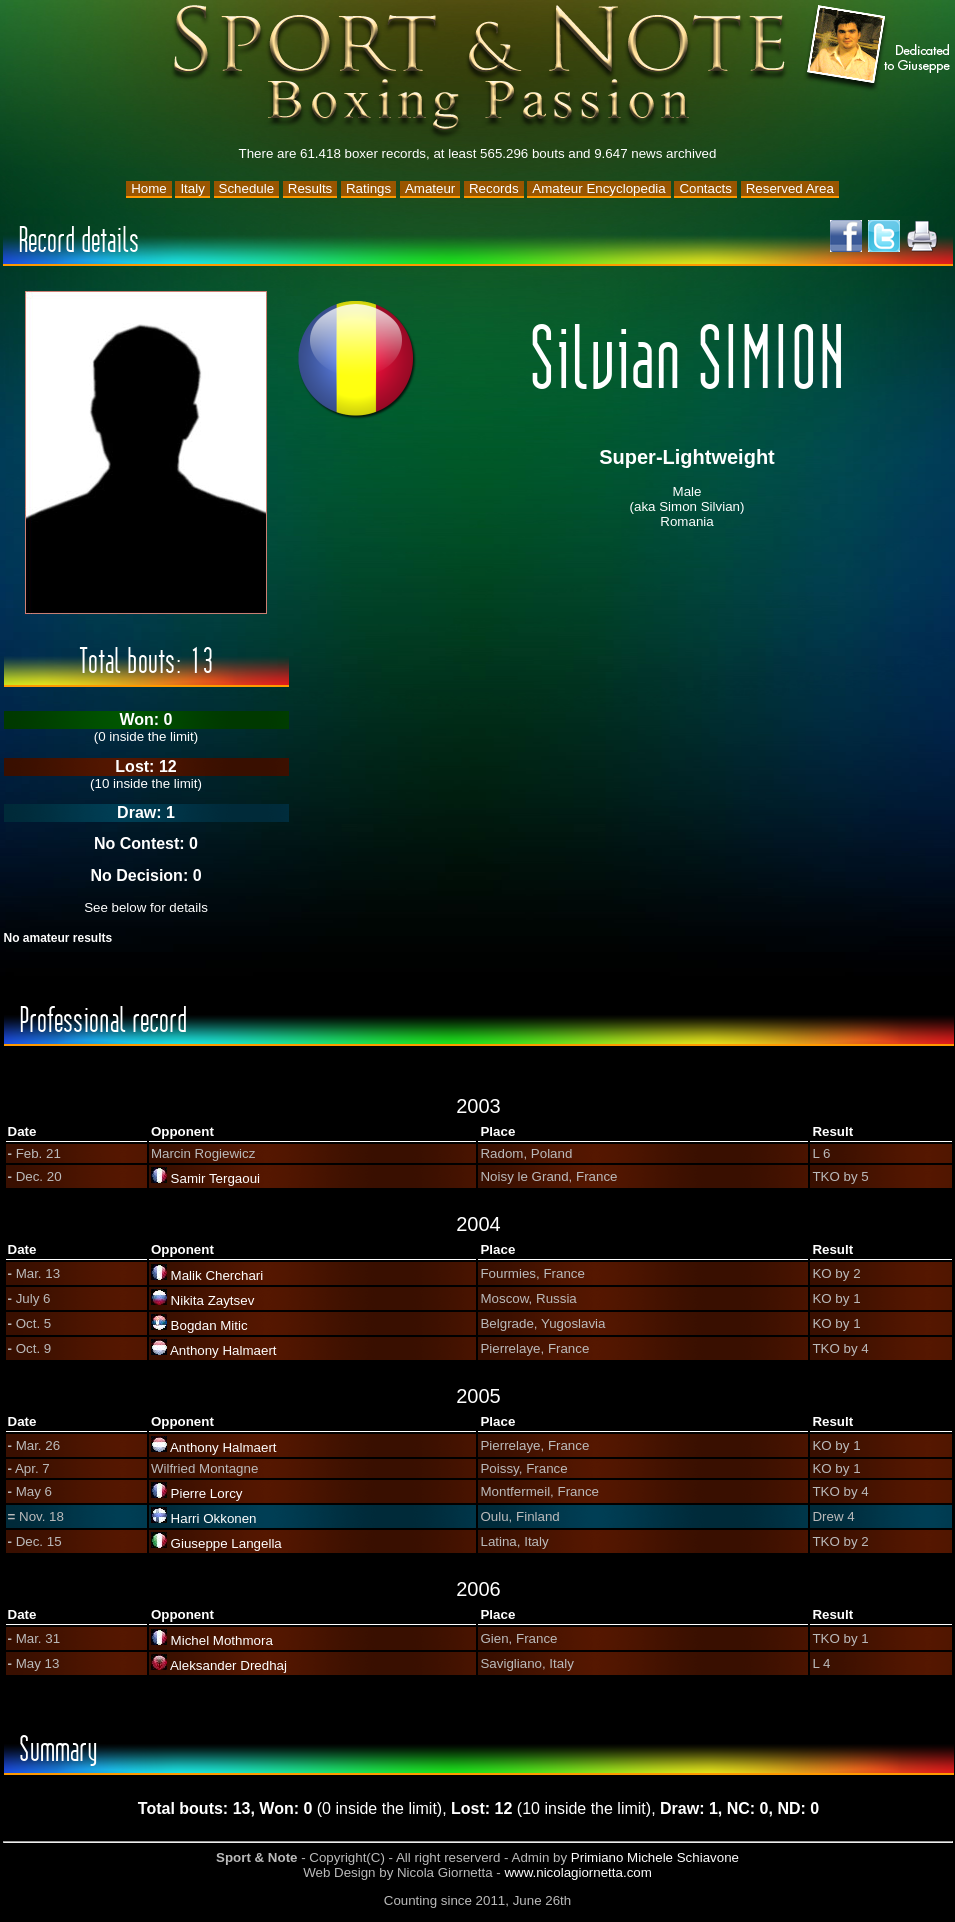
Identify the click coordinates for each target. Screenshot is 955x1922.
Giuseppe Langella (226, 1543)
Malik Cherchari (217, 1275)
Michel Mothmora (222, 1640)
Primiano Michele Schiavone (655, 1857)
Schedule (247, 188)
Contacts (705, 188)
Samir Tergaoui (215, 1178)
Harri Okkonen (214, 1518)
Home (149, 188)
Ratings (368, 188)
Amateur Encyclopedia (598, 188)
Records (494, 188)
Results (310, 188)
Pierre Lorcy (207, 1493)
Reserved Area (790, 188)
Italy (192, 188)
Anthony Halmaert (223, 1350)
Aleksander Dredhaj (228, 1665)
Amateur (430, 188)
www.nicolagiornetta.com (577, 1872)
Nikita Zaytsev (213, 1300)
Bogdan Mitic (209, 1325)
